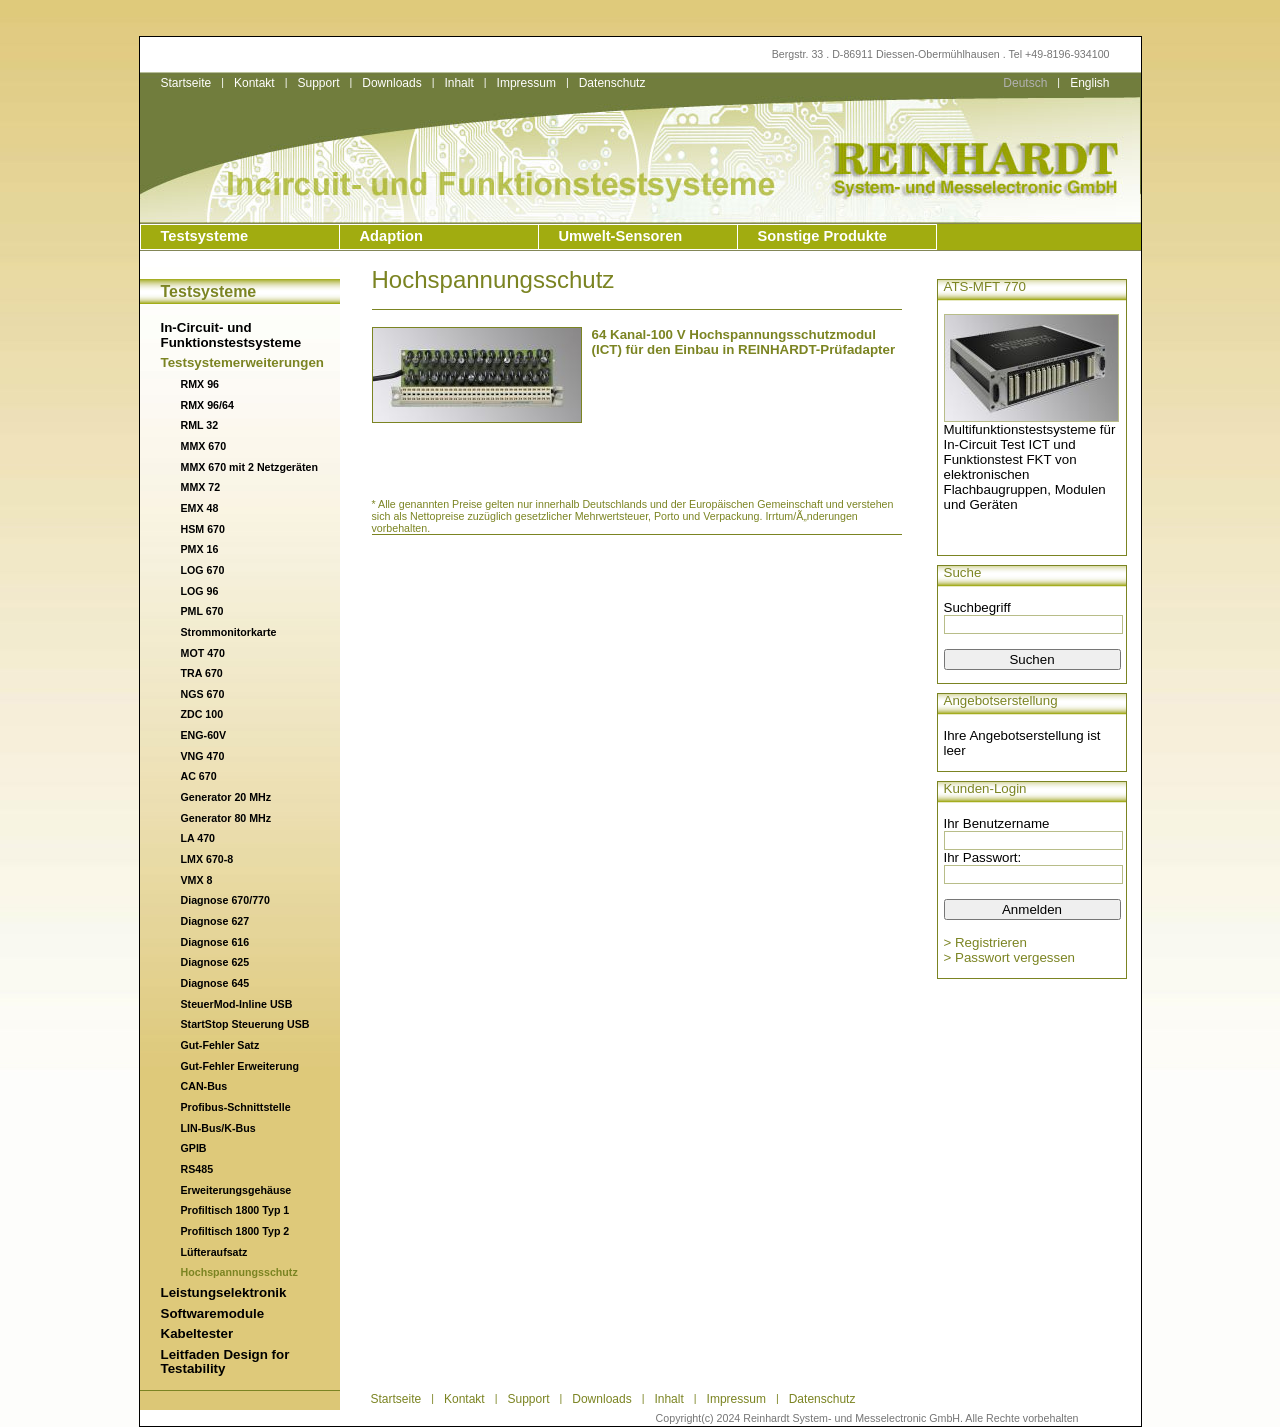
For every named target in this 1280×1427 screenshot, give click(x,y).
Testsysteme (205, 236)
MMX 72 (201, 487)
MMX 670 (204, 446)
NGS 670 (203, 694)
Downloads (391, 83)
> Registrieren (985, 942)
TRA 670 (202, 673)
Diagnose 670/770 (225, 900)
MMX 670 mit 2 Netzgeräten (249, 467)
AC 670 (199, 776)
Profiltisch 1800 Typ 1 (235, 1210)
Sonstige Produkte (822, 236)
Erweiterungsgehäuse (236, 1190)
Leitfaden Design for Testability (225, 1362)
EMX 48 (200, 508)
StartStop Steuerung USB (245, 1024)
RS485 (197, 1169)
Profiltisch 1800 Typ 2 (235, 1231)
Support (318, 83)
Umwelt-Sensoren (621, 236)
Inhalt (458, 83)
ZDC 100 (202, 714)
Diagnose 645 (215, 983)
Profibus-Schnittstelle (236, 1107)
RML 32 (200, 425)
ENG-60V (204, 735)
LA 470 (198, 838)
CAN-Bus (204, 1086)
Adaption (392, 236)
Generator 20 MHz (226, 797)
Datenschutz (612, 83)
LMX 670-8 (207, 859)
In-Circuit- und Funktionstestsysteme (231, 335)
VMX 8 (197, 880)
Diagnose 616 (215, 942)
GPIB (194, 1148)
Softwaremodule (213, 1313)
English (1089, 83)
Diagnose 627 (215, 921)
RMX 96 (200, 384)
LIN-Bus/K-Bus (218, 1128)
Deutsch (1025, 83)
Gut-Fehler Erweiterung (240, 1066)
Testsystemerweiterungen (242, 362)
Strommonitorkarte (229, 632)
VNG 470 (203, 756)
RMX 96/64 (207, 405)
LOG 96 (200, 591)
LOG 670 (203, 570)
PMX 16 (200, 549)
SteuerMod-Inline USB (237, 1004)
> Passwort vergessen (1010, 957)
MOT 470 (203, 653)
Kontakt (254, 83)
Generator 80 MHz (226, 818)
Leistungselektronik (224, 1292)
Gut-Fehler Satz (220, 1045)
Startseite (186, 83)
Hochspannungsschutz (239, 1272)
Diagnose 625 (215, 962)
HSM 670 (203, 529)
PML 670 (202, 611)
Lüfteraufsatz (214, 1252)
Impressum (526, 83)
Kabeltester (197, 1333)
